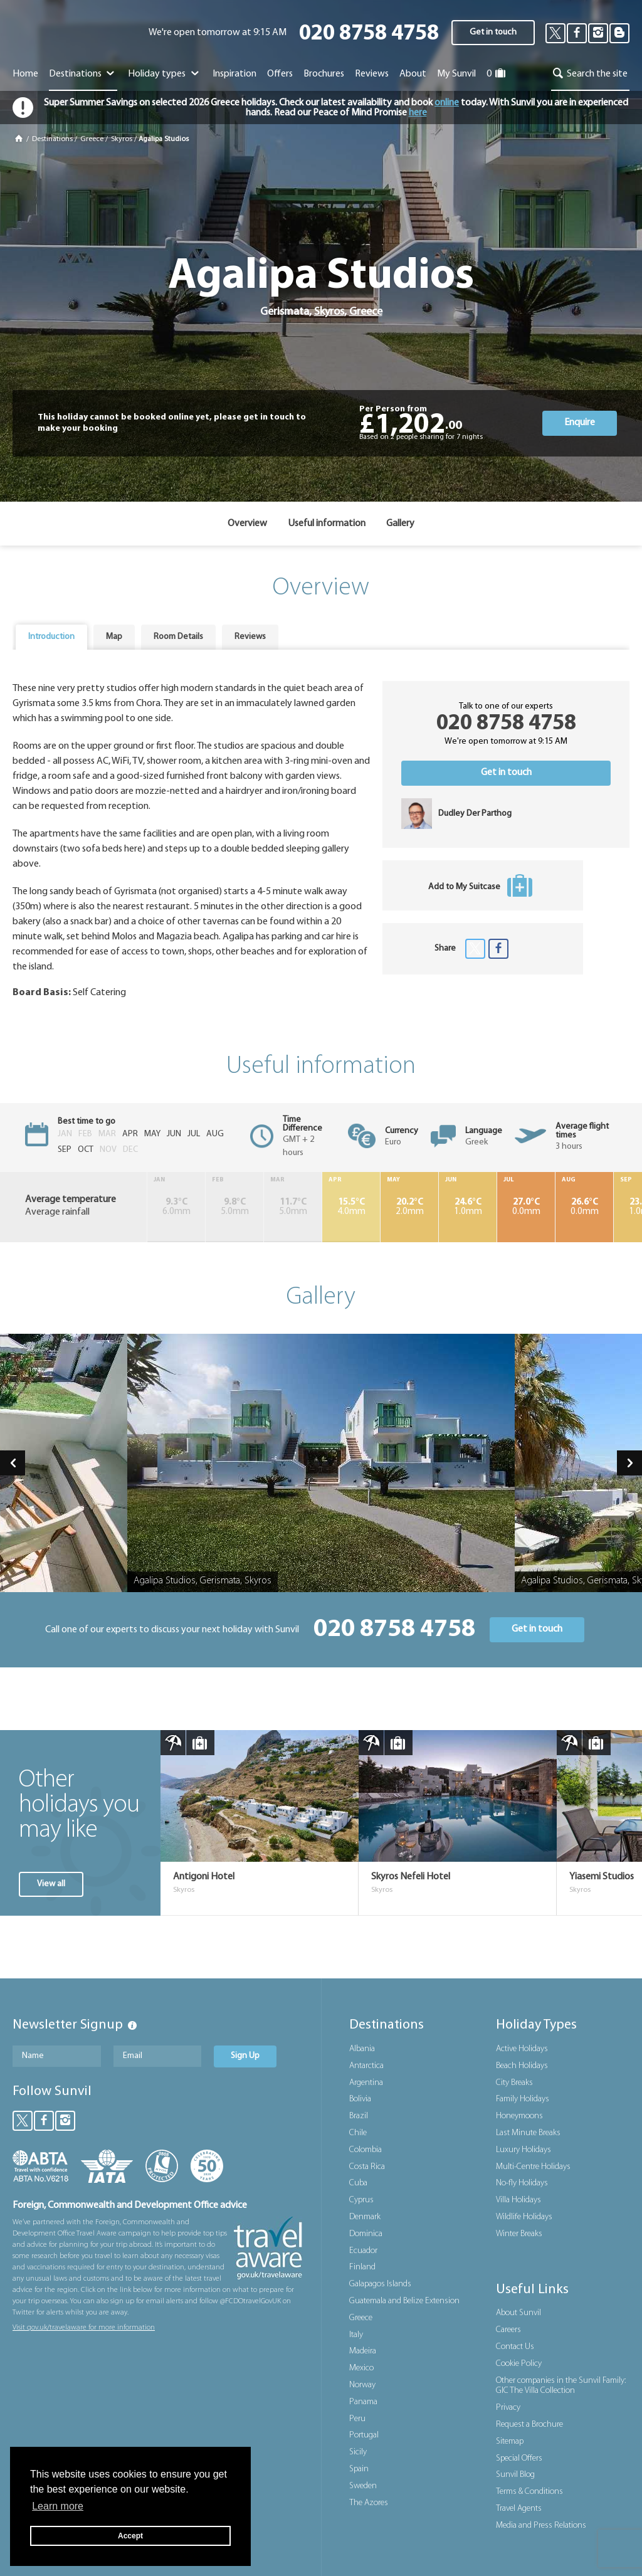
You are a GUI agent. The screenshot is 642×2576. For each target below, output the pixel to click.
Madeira (362, 2351)
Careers (508, 2330)
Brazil (358, 2116)
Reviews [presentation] (250, 636)
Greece (91, 139)
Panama (363, 2402)
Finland (362, 2267)
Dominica (365, 2234)
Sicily (358, 2452)
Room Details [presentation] (178, 636)
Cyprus (361, 2200)
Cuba (358, 2183)
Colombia (365, 2150)
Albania (362, 2049)
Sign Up (245, 2056)
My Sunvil (456, 74)
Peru (357, 2419)
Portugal (364, 2435)
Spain (359, 2469)
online (446, 103)
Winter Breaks (519, 2234)
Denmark (365, 2217)
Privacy (508, 2407)
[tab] (51, 637)
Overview (247, 524)
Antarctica (366, 2066)
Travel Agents (519, 2508)
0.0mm (526, 1207)
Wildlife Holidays (524, 2217)
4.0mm (351, 1207)
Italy (356, 2335)
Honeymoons (519, 2116)
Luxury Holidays (523, 2150)
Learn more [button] (57, 2506)
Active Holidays (522, 2049)
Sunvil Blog (515, 2474)
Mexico (361, 2368)
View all (51, 1884)
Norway (362, 2385)
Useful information (327, 524)
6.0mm (176, 1207)
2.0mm (409, 1207)
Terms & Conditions (529, 2491)
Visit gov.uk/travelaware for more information (84, 2327)
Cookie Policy (519, 2363)
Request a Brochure (529, 2424)
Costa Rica (367, 2167)
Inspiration (234, 74)
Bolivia (360, 2099)
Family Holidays (522, 2099)
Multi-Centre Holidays (533, 2167)
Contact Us (515, 2347)
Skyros (121, 139)
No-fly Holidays (522, 2183)
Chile (358, 2133)
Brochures (323, 74)
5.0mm (234, 1207)
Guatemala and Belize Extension (404, 2301)
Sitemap (510, 2441)
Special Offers (519, 2458)
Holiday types (164, 74)
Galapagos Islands (380, 2284)
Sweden (363, 2486)
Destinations (83, 74)
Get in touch (493, 32)
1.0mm (468, 1207)
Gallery (400, 524)
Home (25, 74)
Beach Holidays (522, 2066)
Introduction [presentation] (51, 636)
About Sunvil (518, 2313)
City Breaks (514, 2083)
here (418, 113)
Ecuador (363, 2251)
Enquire (579, 423)
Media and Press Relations (541, 2525)
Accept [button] (130, 2535)
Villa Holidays (518, 2200)
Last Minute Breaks (528, 2133)
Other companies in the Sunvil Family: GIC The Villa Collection (561, 2386)
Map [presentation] (114, 636)
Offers (280, 74)
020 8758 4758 (369, 34)
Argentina (366, 2083)
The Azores (368, 2503)
